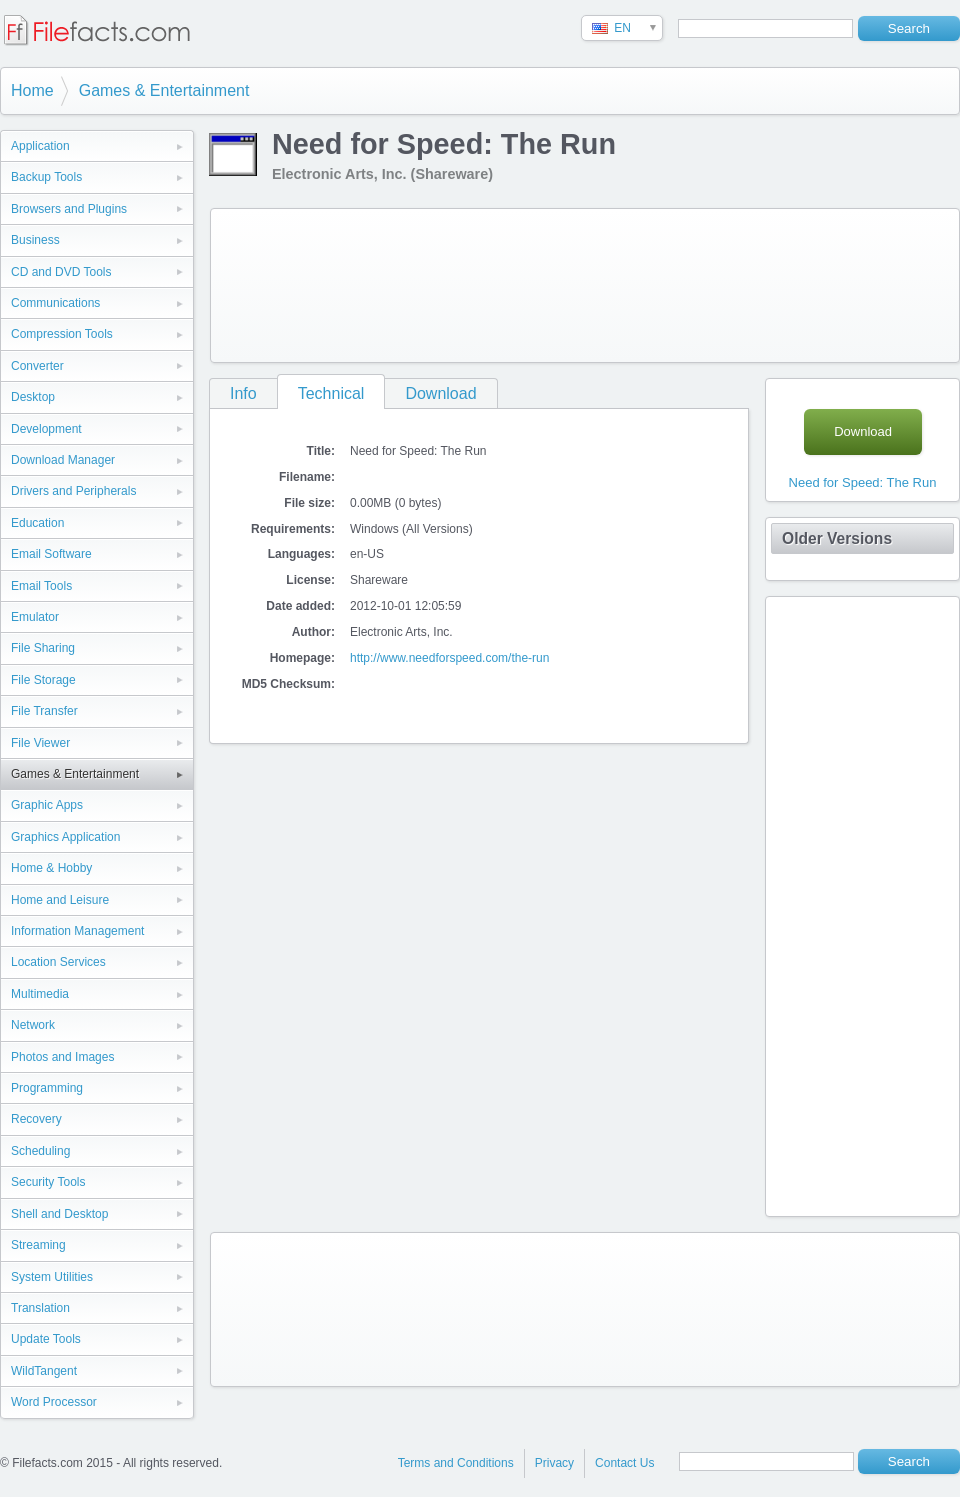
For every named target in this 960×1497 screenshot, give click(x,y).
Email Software (51, 554)
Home (32, 90)
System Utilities (52, 1277)
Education (37, 523)
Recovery (36, 1119)
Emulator (35, 617)
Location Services (58, 962)
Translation (40, 1308)
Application (40, 146)
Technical (331, 393)
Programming (47, 1088)
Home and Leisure (60, 900)
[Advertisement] (298, 281)
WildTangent (44, 1371)
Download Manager (63, 460)
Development (46, 429)
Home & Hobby (51, 868)
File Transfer (44, 711)
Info (243, 393)
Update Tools (46, 1339)
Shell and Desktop (59, 1214)
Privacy (554, 1463)
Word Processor (54, 1402)
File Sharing (43, 648)
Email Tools (41, 586)
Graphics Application (65, 837)
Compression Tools (62, 334)
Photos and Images (62, 1057)
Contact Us (624, 1463)
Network (33, 1025)
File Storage (43, 680)
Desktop (33, 397)
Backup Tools (46, 177)
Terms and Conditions (456, 1463)
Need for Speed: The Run (863, 482)
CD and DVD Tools (61, 272)
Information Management (77, 931)
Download (440, 393)
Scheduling (40, 1151)
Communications (55, 303)
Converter (37, 366)
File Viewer (40, 743)
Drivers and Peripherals (73, 491)
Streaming (38, 1245)
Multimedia (40, 994)
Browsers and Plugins (69, 209)
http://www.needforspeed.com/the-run (449, 658)
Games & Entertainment (164, 90)
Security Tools (48, 1182)
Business (35, 240)
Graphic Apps (47, 805)
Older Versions (837, 538)
